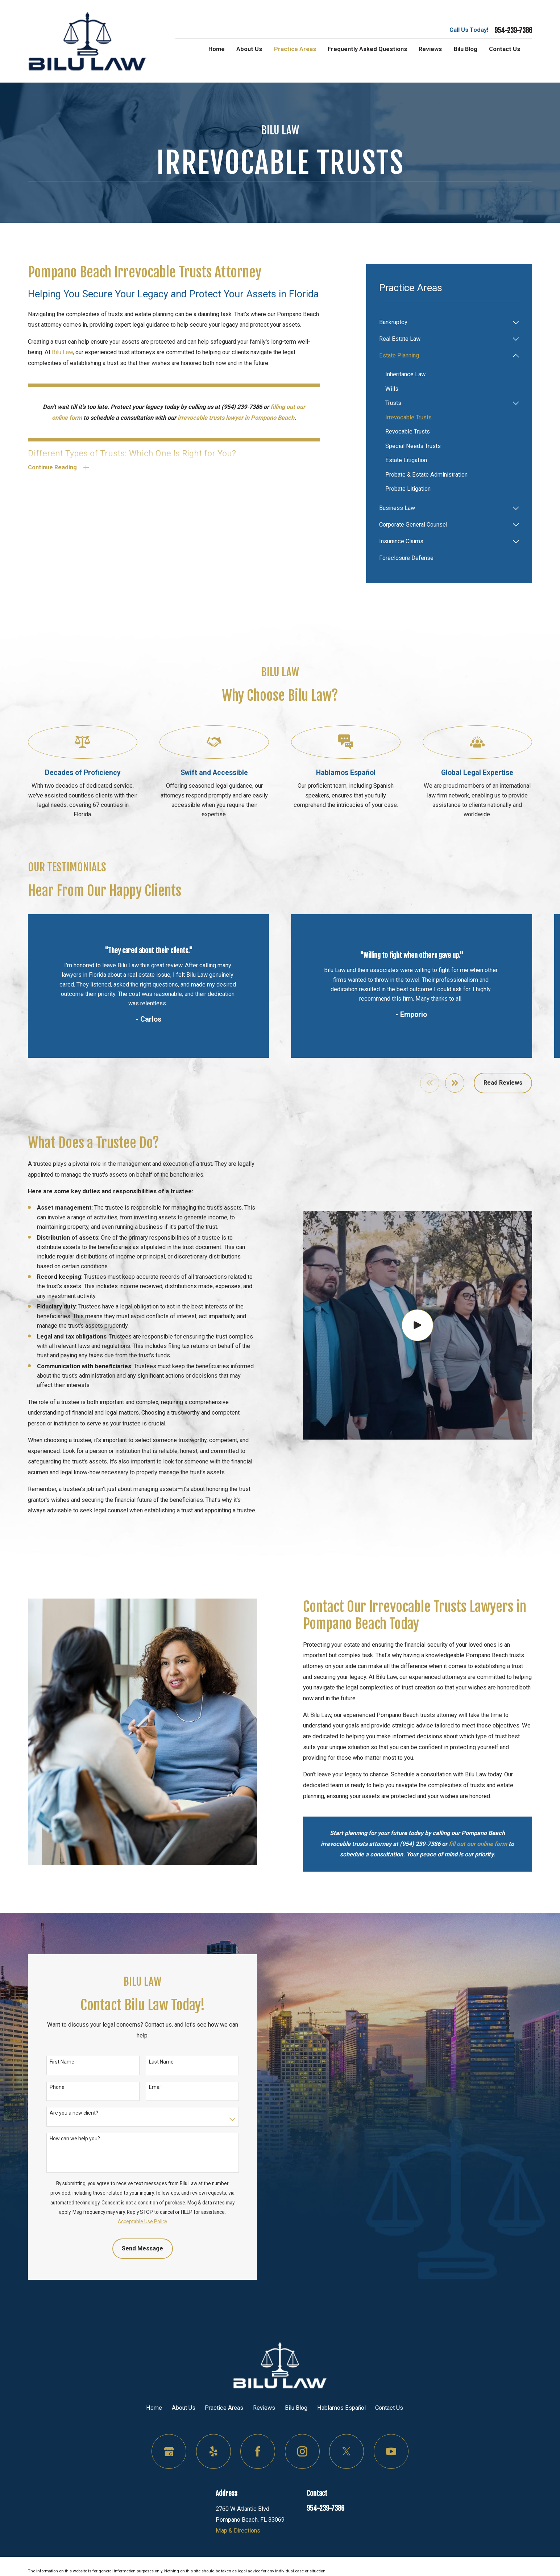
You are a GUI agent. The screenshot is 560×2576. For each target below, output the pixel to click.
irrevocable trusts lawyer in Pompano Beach (236, 417)
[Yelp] (213, 2451)
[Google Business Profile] (169, 2451)
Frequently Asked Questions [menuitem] (367, 49)
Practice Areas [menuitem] (295, 49)
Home (154, 2407)
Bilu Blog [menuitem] (465, 49)
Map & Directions (238, 2530)
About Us (183, 2407)
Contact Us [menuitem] (504, 49)
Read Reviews (503, 1082)
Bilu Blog (296, 2407)
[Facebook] (257, 2451)
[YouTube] (391, 2451)
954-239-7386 (513, 30)
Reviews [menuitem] (430, 49)
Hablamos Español (341, 2407)
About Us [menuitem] (249, 49)
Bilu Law (62, 352)
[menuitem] (444, 322)
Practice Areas (224, 2407)
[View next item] (454, 1083)
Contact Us (389, 2407)
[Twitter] (346, 2451)
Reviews (264, 2407)
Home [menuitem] (216, 49)
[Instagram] (302, 2451)
